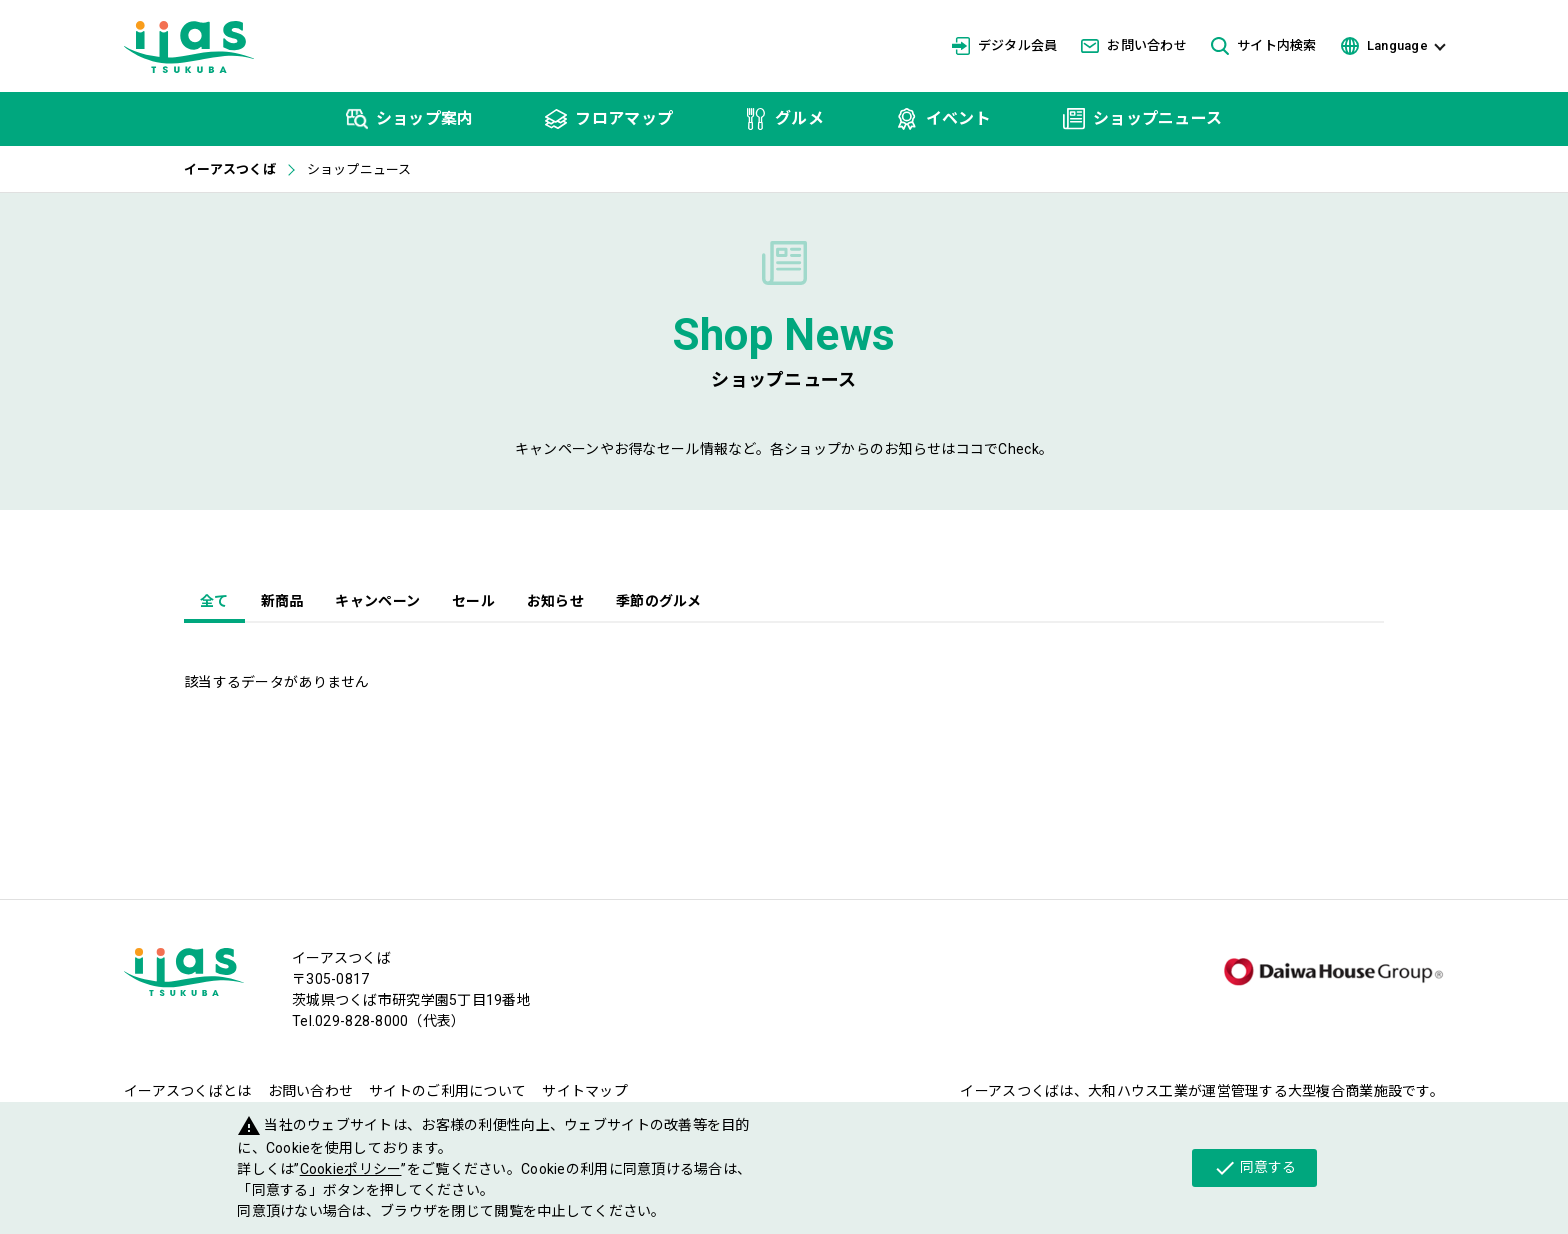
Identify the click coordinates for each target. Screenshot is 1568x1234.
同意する (1254, 1168)
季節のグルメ (659, 601)
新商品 (282, 601)
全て (214, 601)
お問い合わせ (1134, 45)
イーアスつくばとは (188, 1091)
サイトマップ (585, 1091)
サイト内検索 (1264, 46)
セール (473, 601)
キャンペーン (377, 601)
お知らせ (555, 601)
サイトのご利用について (447, 1091)
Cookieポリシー (351, 1169)
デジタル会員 (1005, 46)
